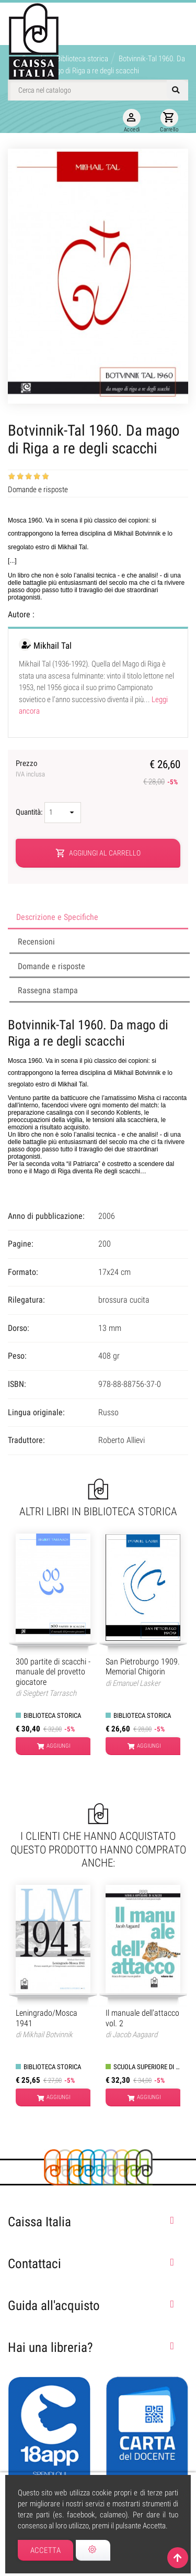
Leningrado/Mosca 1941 (46, 2018)
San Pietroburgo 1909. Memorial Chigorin (143, 1666)
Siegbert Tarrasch (49, 1693)
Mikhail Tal (52, 645)
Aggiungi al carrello (98, 853)
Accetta (45, 2550)
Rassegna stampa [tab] (48, 990)
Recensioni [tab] (36, 942)
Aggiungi (54, 1746)
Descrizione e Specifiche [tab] (57, 917)
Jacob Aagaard (134, 2034)
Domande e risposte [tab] (51, 966)
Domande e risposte (38, 489)
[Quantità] (62, 812)
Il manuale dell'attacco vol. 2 (142, 2018)
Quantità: (30, 812)
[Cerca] (98, 90)
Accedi (132, 121)
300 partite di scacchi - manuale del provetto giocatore (53, 1671)
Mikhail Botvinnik (47, 2034)
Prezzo (30, 769)
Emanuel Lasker (136, 1683)
